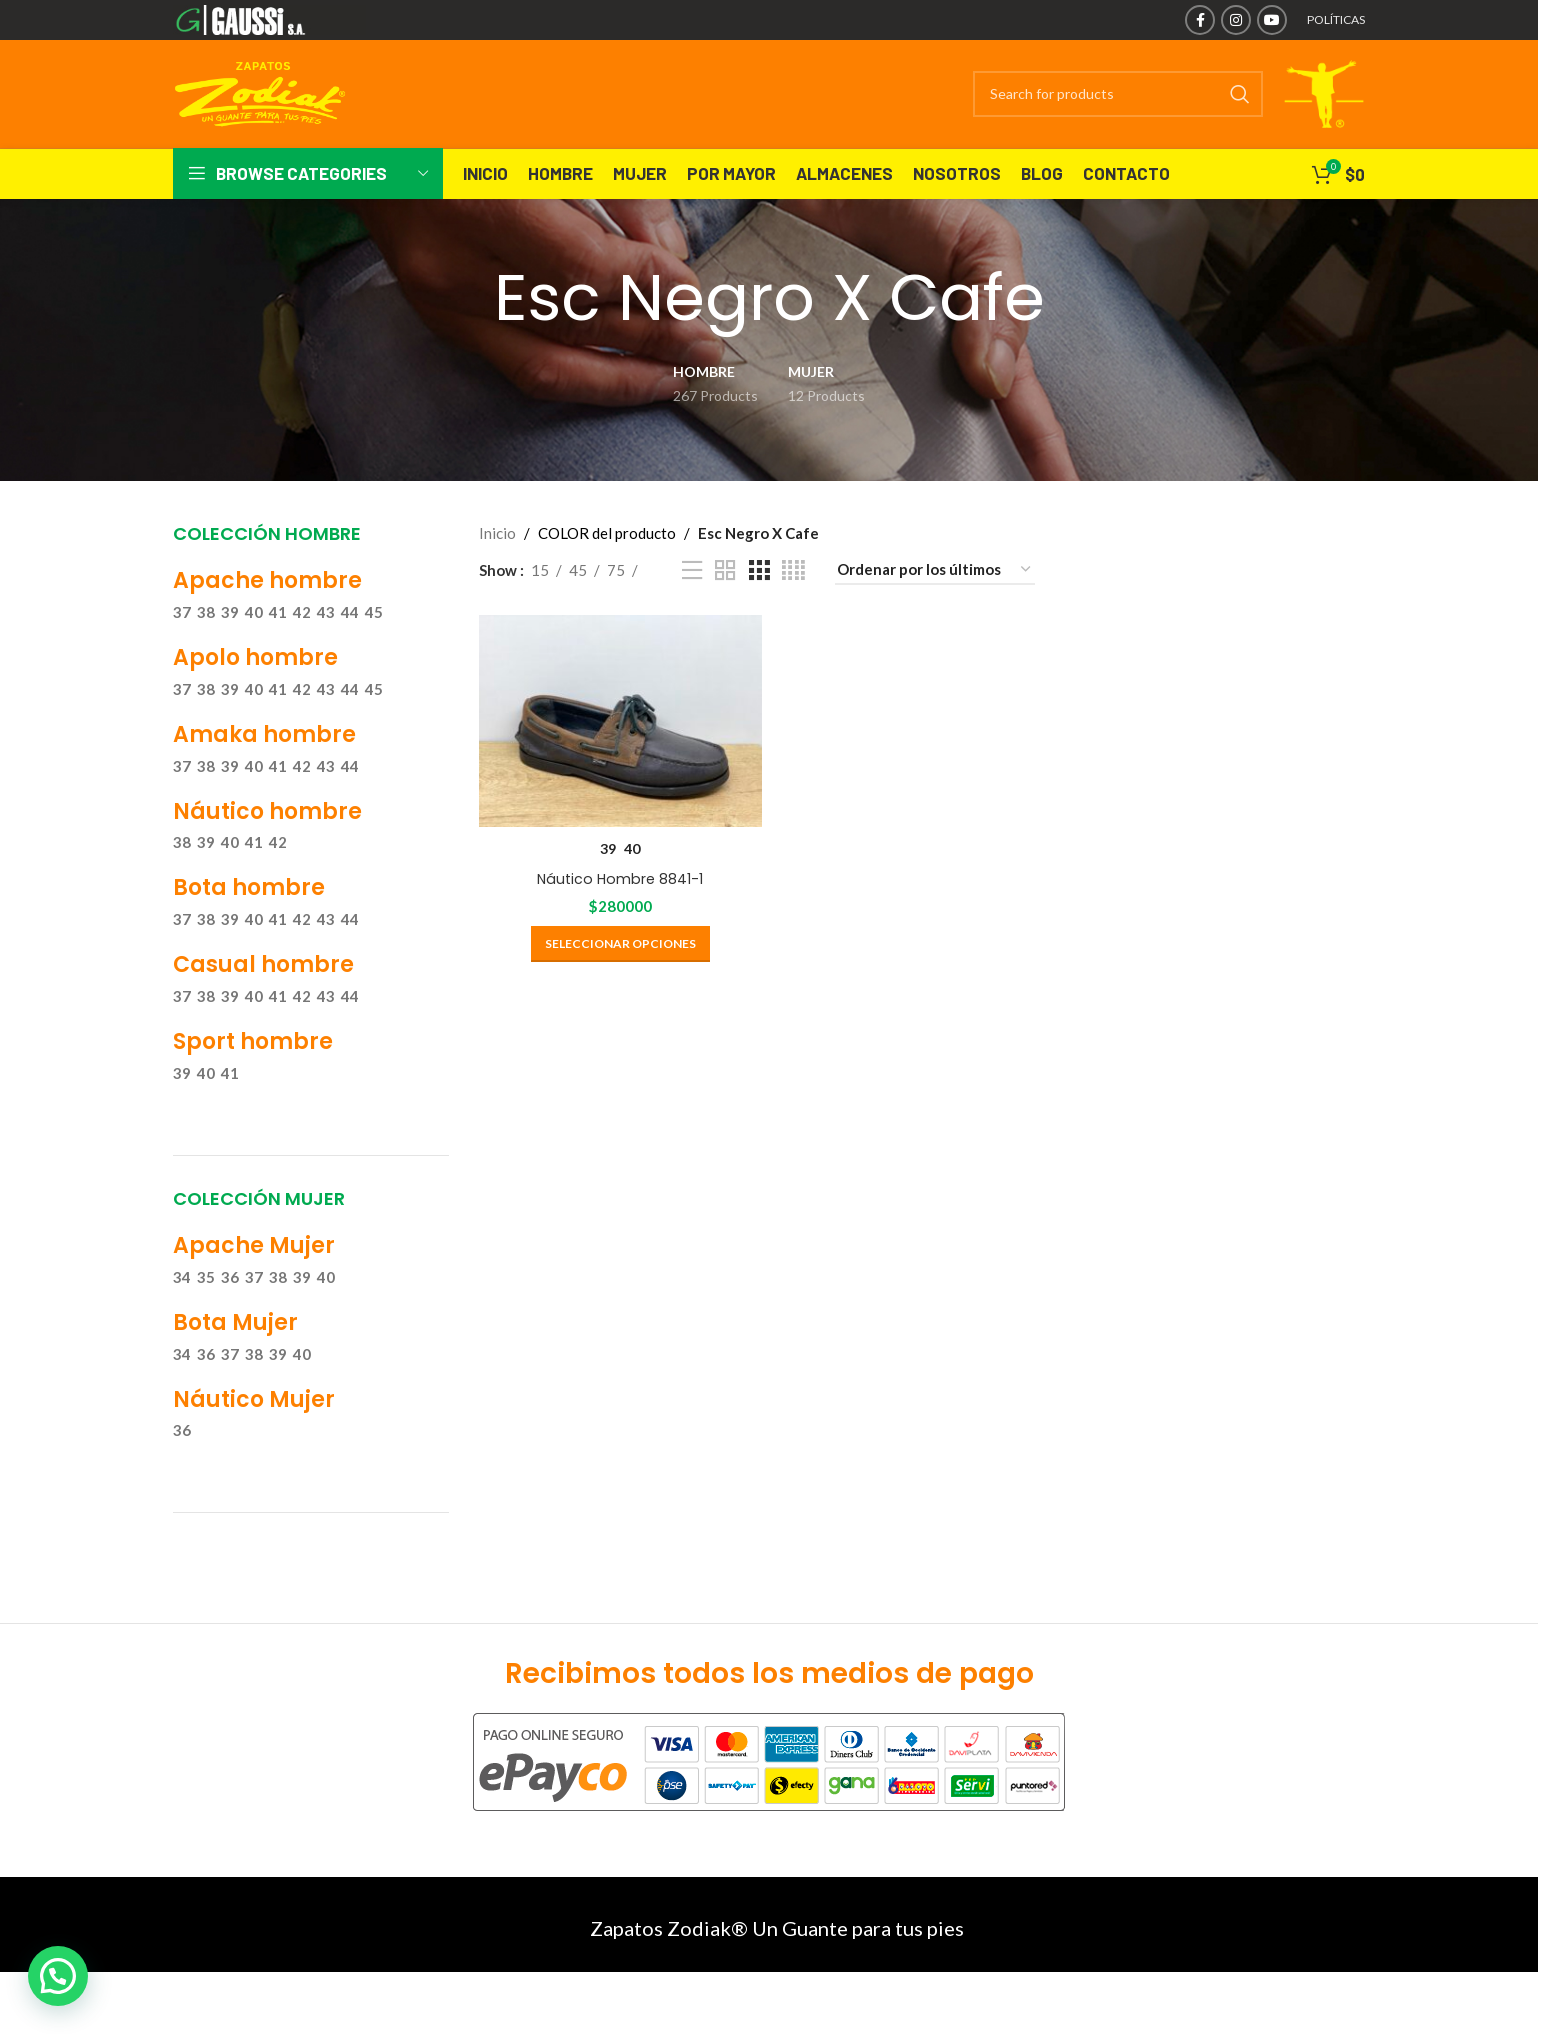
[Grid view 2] (725, 612)
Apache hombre (267, 623)
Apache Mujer (254, 1287)
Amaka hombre (264, 776)
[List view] (692, 612)
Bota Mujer (235, 1364)
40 (254, 654)
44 (350, 654)
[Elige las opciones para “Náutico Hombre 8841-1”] (616, 980)
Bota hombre (249, 930)
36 (230, 1319)
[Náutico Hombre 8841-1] (617, 760)
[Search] (1066, 115)
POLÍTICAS (1336, 19)
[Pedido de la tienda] (935, 612)
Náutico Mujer (254, 1441)
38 (206, 654)
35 (206, 1319)
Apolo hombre (255, 699)
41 (278, 654)
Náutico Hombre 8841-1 (616, 915)
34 (182, 1319)
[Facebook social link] (1200, 20)
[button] (58, 1976)
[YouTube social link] (1272, 20)
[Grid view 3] (759, 612)
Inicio (497, 575)
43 (326, 654)
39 (230, 654)
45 (374, 654)
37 (182, 654)
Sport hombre (253, 1083)
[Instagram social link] (1236, 20)
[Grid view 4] (793, 612)
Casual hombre (263, 1007)
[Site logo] (269, 18)
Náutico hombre (267, 853)
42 (302, 654)
